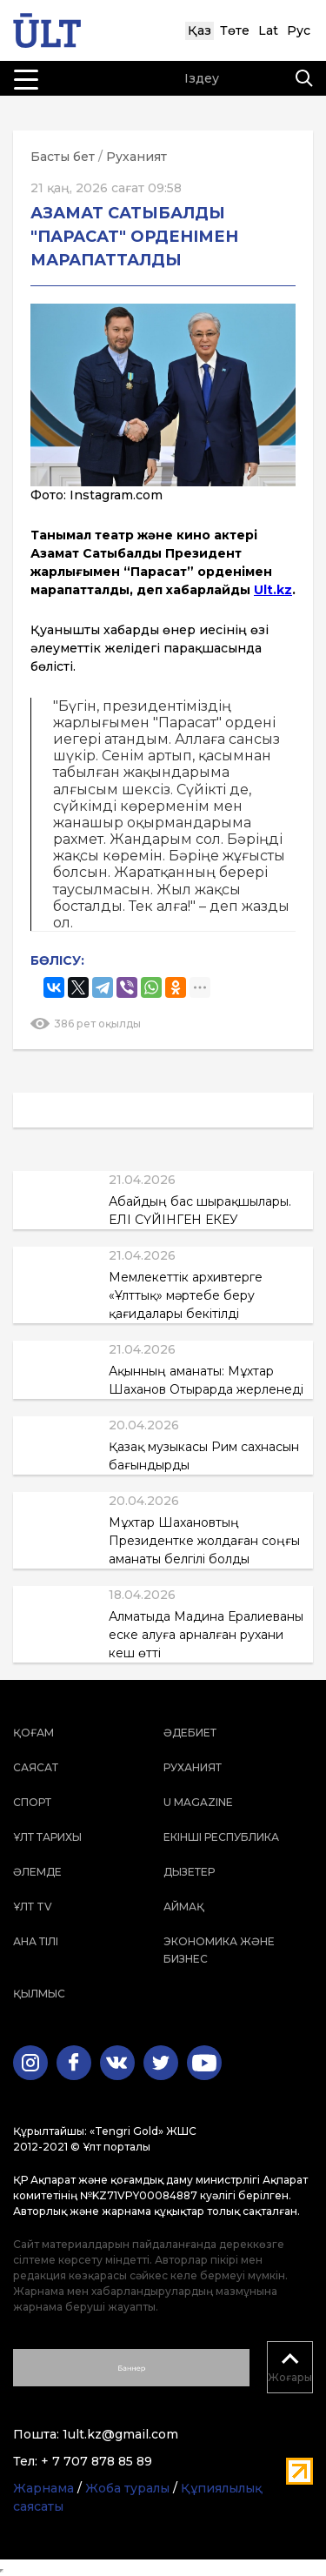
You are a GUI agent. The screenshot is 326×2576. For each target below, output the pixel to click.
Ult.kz (273, 590)
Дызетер (189, 1871)
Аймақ (183, 1906)
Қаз (199, 30)
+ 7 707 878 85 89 (96, 2461)
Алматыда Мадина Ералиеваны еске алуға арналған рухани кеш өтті (206, 1635)
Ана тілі (35, 1941)
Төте (234, 30)
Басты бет (62, 156)
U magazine (198, 1802)
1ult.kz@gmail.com (120, 2434)
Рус (298, 30)
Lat (268, 30)
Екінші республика (221, 1836)
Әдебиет (189, 1732)
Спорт (32, 1802)
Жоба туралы (127, 2488)
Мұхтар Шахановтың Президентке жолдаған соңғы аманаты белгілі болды (204, 1541)
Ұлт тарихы (47, 1836)
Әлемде (37, 1871)
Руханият (136, 156)
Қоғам (33, 1732)
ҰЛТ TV (32, 1906)
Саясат (35, 1767)
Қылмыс (39, 1993)
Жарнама (43, 2488)
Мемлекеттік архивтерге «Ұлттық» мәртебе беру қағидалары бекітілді (186, 1295)
